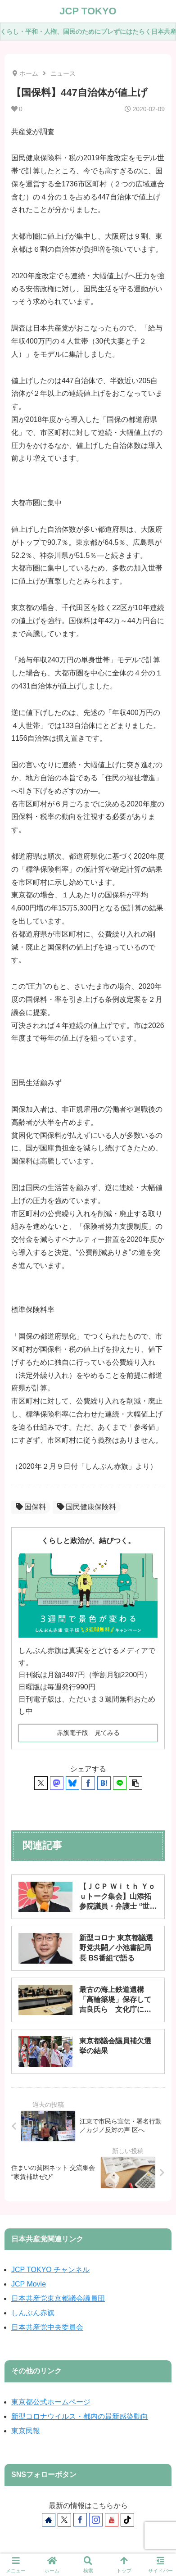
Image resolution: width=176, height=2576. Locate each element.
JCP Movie (28, 2284)
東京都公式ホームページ (50, 2402)
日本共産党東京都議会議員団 (58, 2298)
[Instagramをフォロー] (96, 2519)
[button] (135, 1783)
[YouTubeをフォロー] (111, 2519)
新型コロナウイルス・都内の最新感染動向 (79, 2416)
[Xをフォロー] (64, 2519)
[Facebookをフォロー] (80, 2519)
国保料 (31, 1507)
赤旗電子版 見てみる (88, 1732)
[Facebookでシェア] (88, 1783)
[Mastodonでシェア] (56, 1783)
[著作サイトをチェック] (48, 2519)
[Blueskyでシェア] (72, 1783)
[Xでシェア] (41, 1783)
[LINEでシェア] (119, 1783)
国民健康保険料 (86, 1507)
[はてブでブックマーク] (104, 1783)
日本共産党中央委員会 (47, 2327)
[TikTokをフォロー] (127, 2519)
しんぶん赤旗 (32, 2313)
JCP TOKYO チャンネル (50, 2269)
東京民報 (25, 2431)
